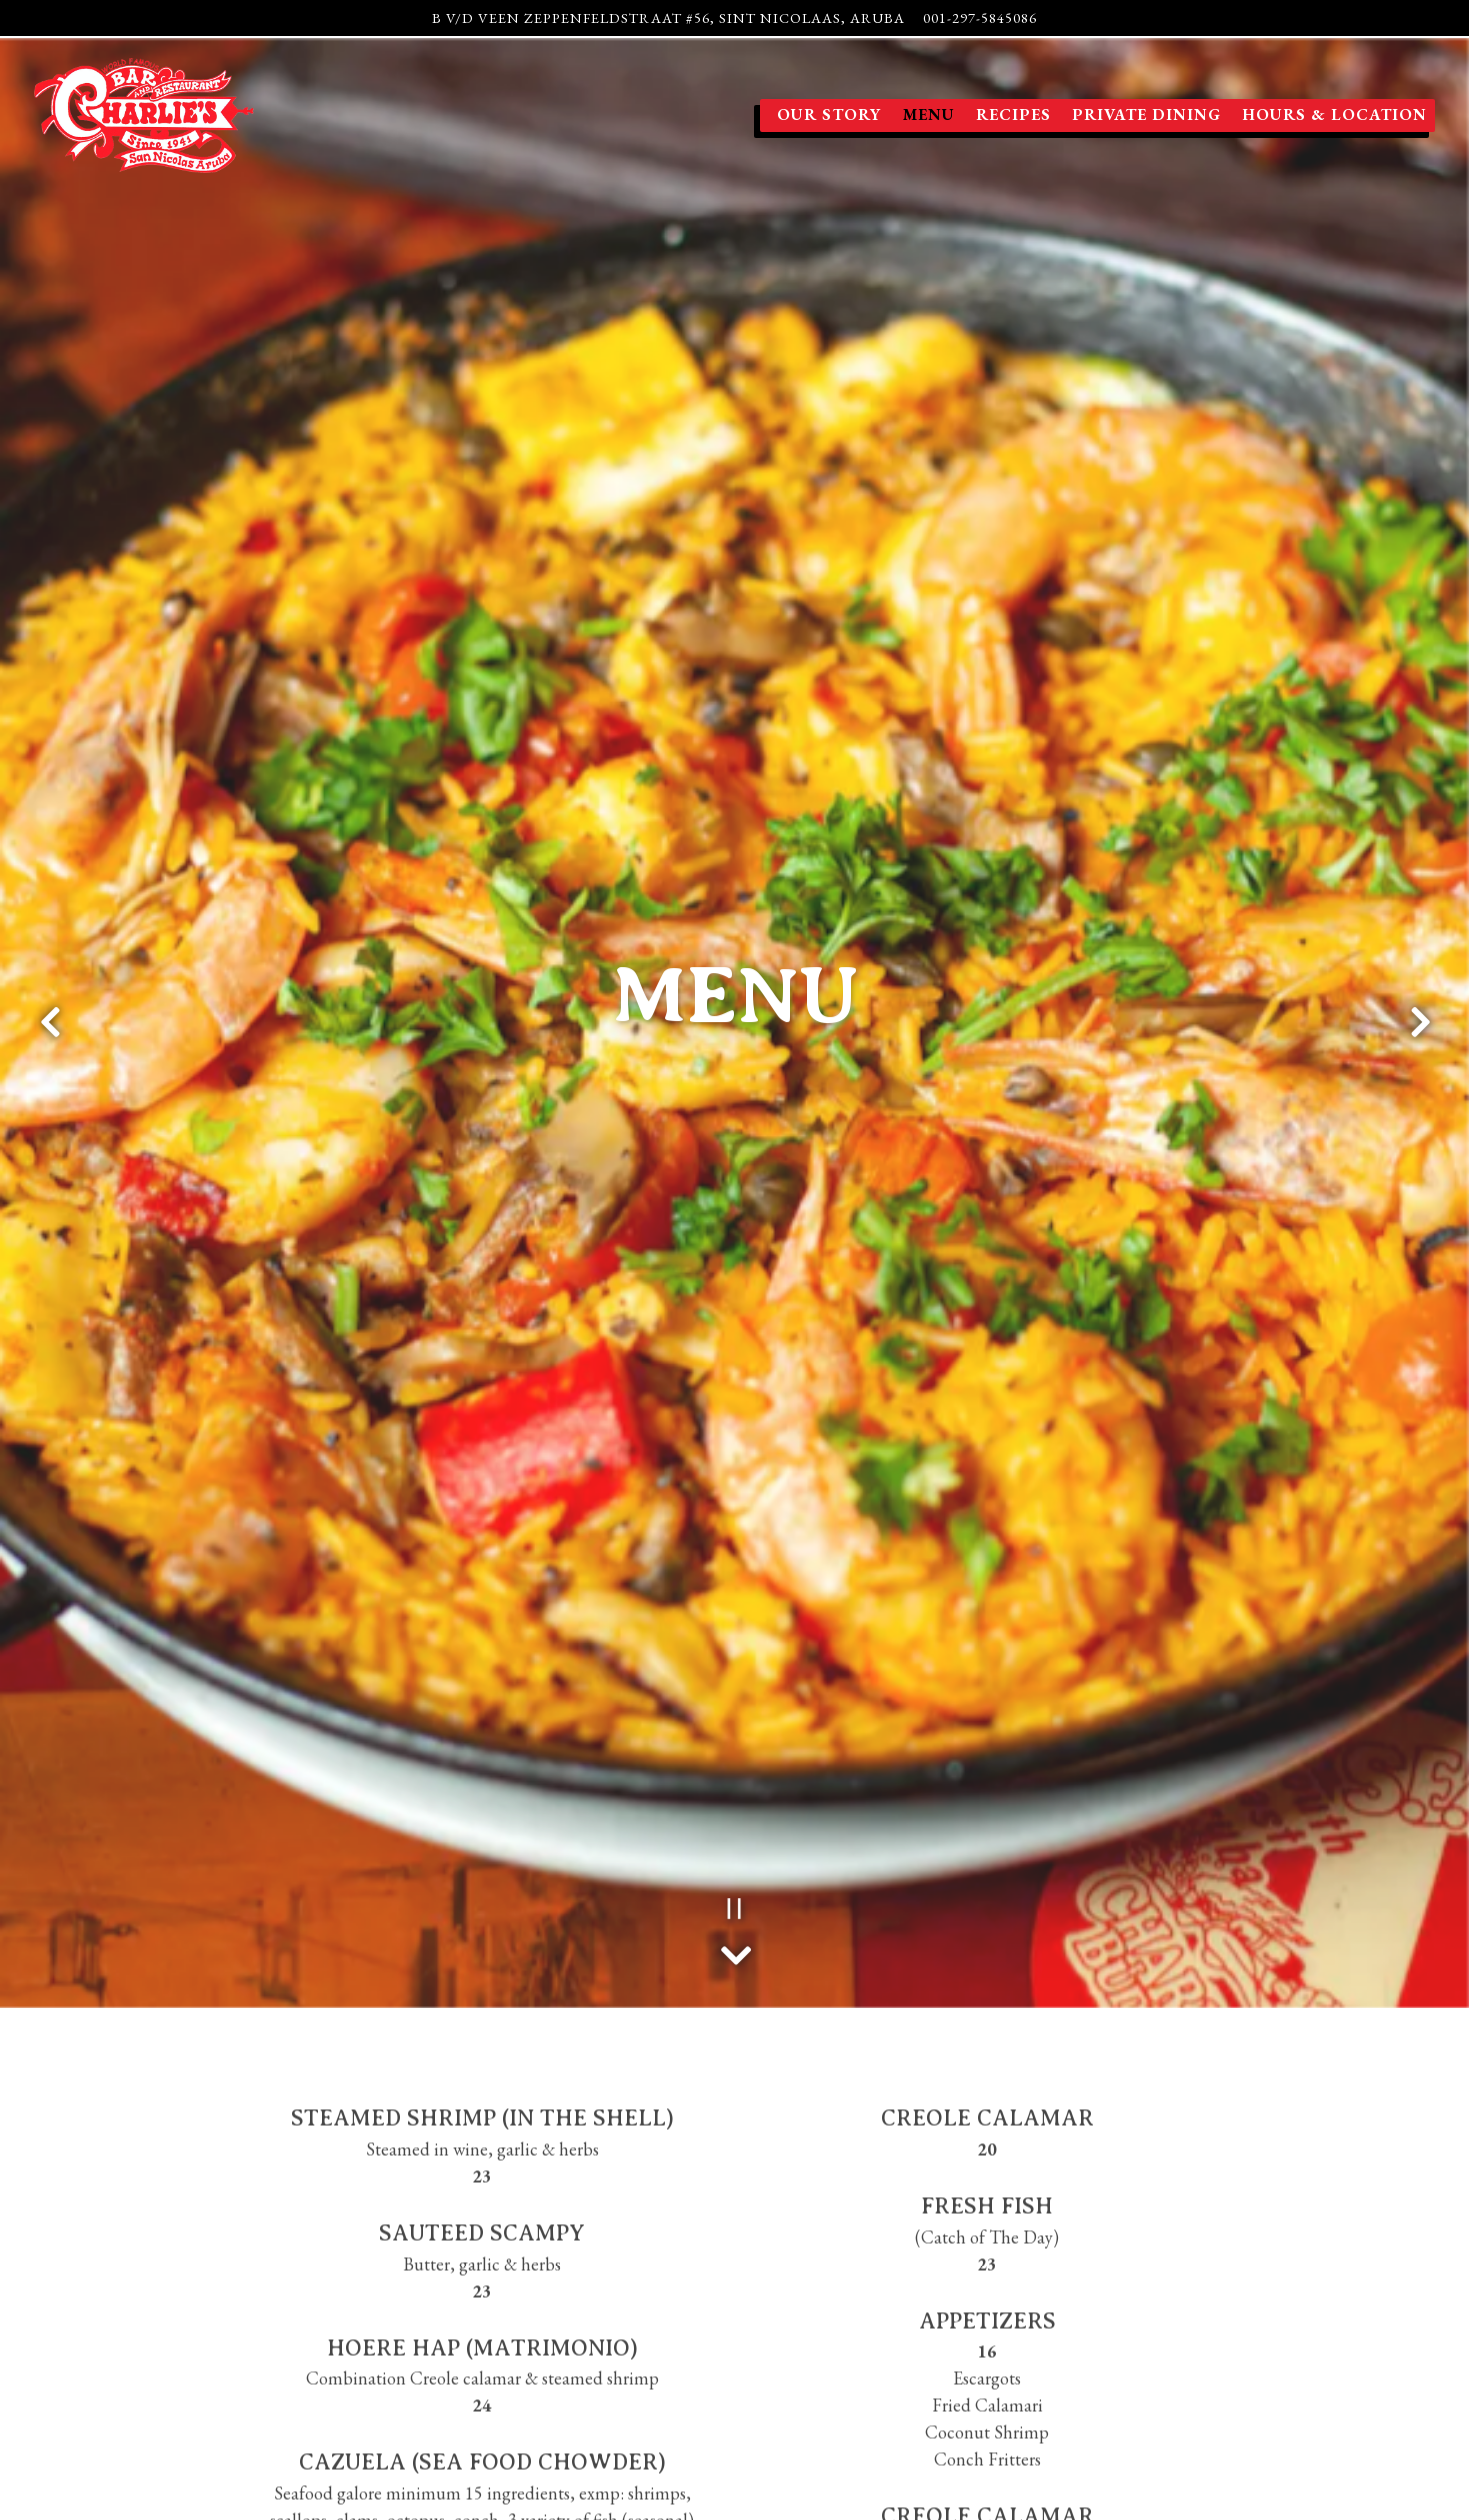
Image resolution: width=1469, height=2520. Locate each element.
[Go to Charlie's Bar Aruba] (668, 18)
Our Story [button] (829, 114)
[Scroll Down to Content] (735, 1771)
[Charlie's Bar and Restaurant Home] (144, 113)
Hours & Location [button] (1334, 114)
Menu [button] (929, 114)
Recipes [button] (1013, 114)
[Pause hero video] (734, 1729)
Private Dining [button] (1146, 114)
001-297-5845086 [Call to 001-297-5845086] (980, 17)
